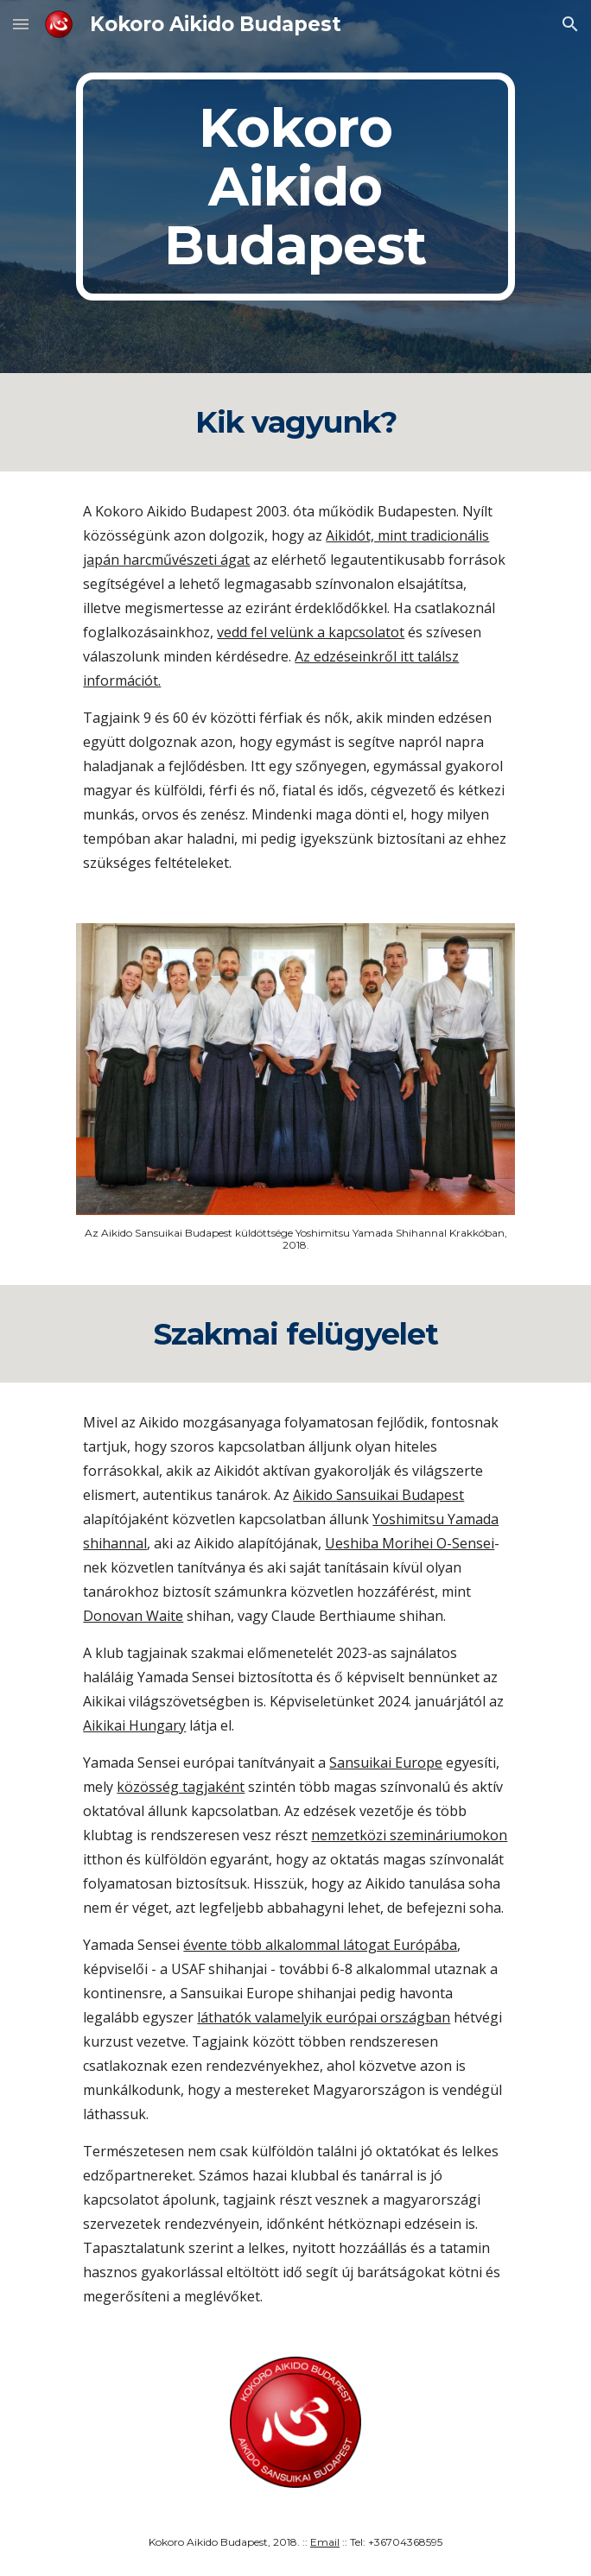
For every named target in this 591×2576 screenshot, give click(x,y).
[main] (295, 187)
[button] (20, 23)
